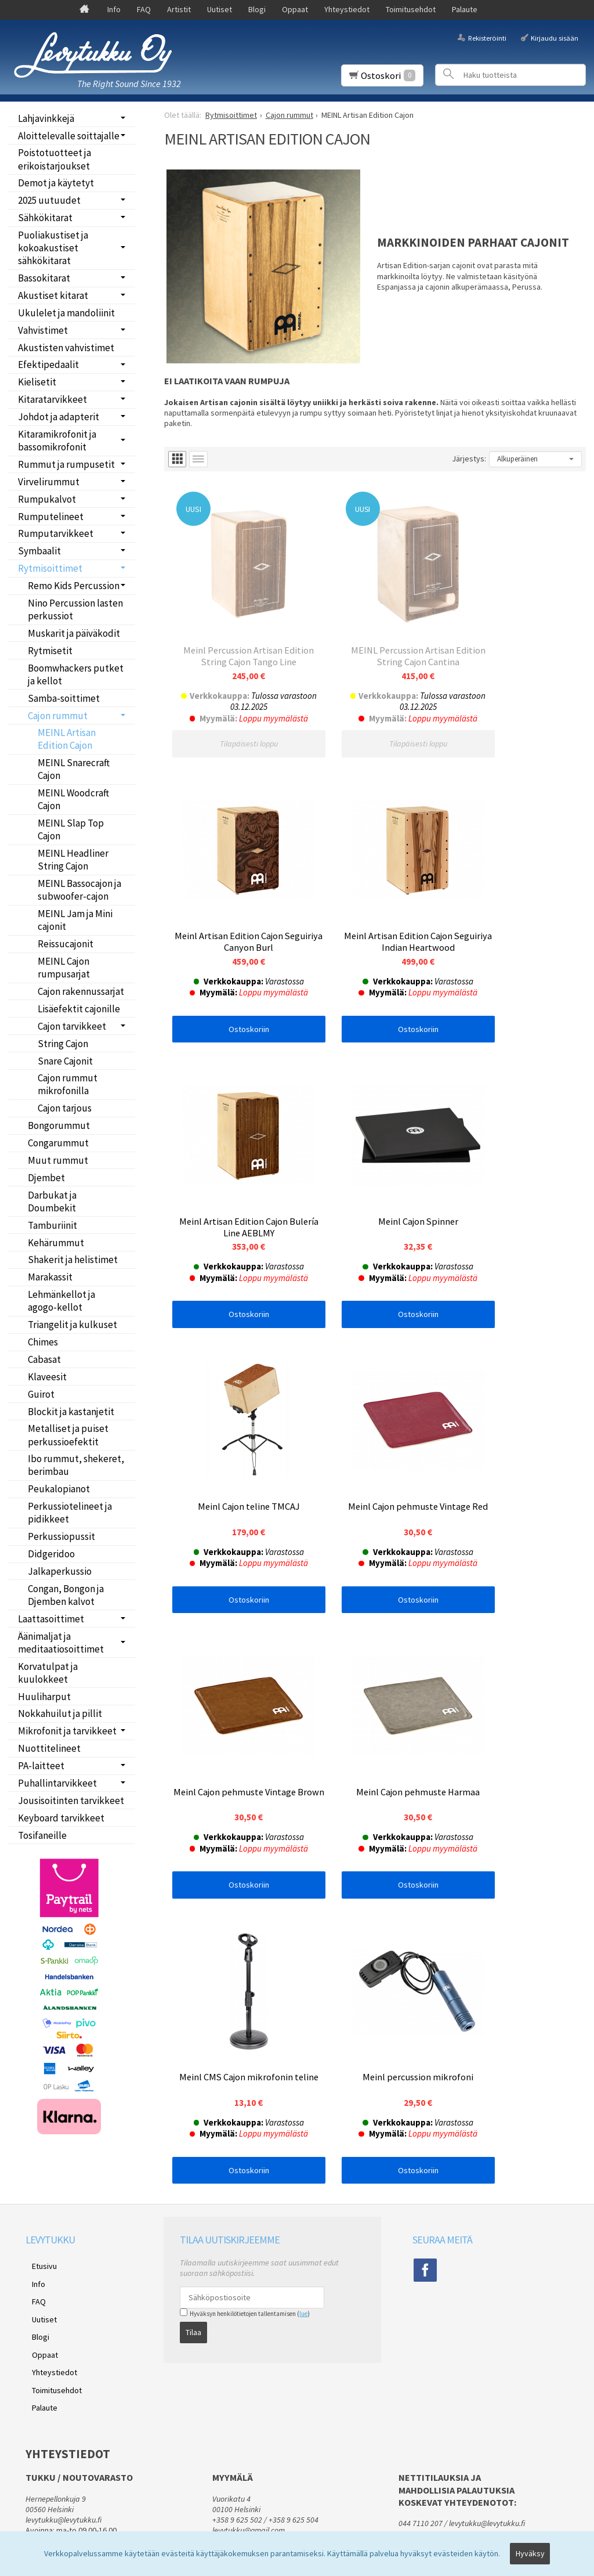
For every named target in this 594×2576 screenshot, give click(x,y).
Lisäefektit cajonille (79, 1008)
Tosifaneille (42, 1835)
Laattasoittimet (51, 1618)
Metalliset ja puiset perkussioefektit (68, 1435)
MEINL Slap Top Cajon (71, 829)
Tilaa (193, 2267)
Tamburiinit (52, 1225)
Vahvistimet (43, 330)
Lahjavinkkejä (46, 118)
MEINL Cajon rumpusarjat (64, 967)
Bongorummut (59, 1125)
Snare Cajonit (65, 1061)
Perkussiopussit (61, 1536)
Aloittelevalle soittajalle (68, 135)
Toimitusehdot (411, 9)
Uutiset (219, 9)
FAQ (144, 9)
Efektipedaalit (48, 364)
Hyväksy (530, 2557)
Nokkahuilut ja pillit (60, 1713)
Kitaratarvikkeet (52, 399)
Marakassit (50, 1277)
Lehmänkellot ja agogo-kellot (61, 1301)
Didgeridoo (51, 1553)
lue (303, 2252)
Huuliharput (44, 1696)
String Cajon (63, 1043)
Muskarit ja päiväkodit (74, 633)
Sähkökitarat (45, 217)
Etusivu (38, 2202)
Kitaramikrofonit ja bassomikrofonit (57, 440)
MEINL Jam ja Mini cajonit (75, 920)
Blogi (257, 9)
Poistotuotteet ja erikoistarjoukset (54, 159)
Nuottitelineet (49, 1748)
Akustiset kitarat (53, 295)
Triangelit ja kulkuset (72, 1324)
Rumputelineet (51, 516)
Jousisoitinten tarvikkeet (71, 1800)
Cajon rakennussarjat (81, 991)
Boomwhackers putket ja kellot (76, 674)
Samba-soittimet (64, 698)
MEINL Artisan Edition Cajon (67, 739)
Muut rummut (58, 1160)
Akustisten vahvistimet (66, 347)
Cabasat (44, 1359)
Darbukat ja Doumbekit (52, 1201)
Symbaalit (39, 550)
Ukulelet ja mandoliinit (66, 312)
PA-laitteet (41, 1765)
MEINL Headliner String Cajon (73, 859)
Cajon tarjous (65, 1108)
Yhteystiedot (347, 9)
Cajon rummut (58, 715)
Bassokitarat (44, 278)
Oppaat (295, 9)
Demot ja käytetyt (56, 182)
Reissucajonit (65, 943)
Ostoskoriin (515, 714)
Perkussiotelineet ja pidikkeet (70, 1512)
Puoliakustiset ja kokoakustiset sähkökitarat (53, 248)
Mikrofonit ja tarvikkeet (67, 1730)
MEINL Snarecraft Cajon (74, 769)
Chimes (43, 1342)
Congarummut (58, 1143)
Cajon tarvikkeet (72, 1026)
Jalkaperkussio (60, 1571)
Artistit (179, 9)
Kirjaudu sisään (554, 37)
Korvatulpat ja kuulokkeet (48, 1673)
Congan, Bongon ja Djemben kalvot (66, 1595)
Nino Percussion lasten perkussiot (75, 609)
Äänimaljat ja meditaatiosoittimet (61, 1642)
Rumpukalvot (47, 499)
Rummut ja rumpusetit (66, 464)
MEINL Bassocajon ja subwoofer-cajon (79, 890)
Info (114, 9)
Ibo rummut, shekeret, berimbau (76, 1465)
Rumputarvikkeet (55, 533)
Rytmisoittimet (50, 568)
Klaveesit (47, 1376)
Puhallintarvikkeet (57, 1783)
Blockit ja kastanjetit (71, 1411)
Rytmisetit (50, 650)
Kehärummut (56, 1242)
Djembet (46, 1177)
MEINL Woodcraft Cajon (73, 799)
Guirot (41, 1394)
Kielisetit (37, 382)
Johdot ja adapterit (58, 416)
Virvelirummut (48, 481)
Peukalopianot (59, 1488)
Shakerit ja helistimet (73, 1259)
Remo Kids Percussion (73, 585)
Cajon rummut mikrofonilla (67, 1084)
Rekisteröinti (487, 37)
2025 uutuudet (49, 200)
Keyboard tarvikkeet (61, 1818)
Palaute (464, 9)
